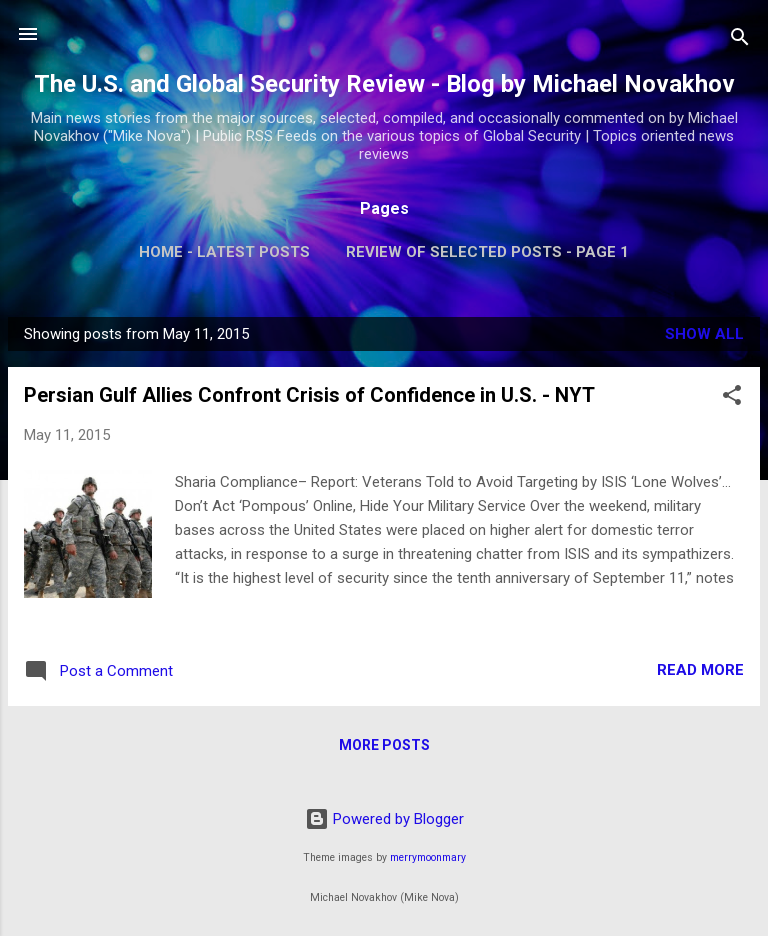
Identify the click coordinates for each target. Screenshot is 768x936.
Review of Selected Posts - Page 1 (487, 252)
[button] (732, 398)
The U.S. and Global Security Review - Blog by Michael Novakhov (384, 84)
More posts (384, 745)
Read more (700, 670)
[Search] (740, 40)
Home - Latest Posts (224, 252)
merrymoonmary (428, 857)
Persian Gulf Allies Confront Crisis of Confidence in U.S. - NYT (309, 395)
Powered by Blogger (384, 819)
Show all (704, 334)
